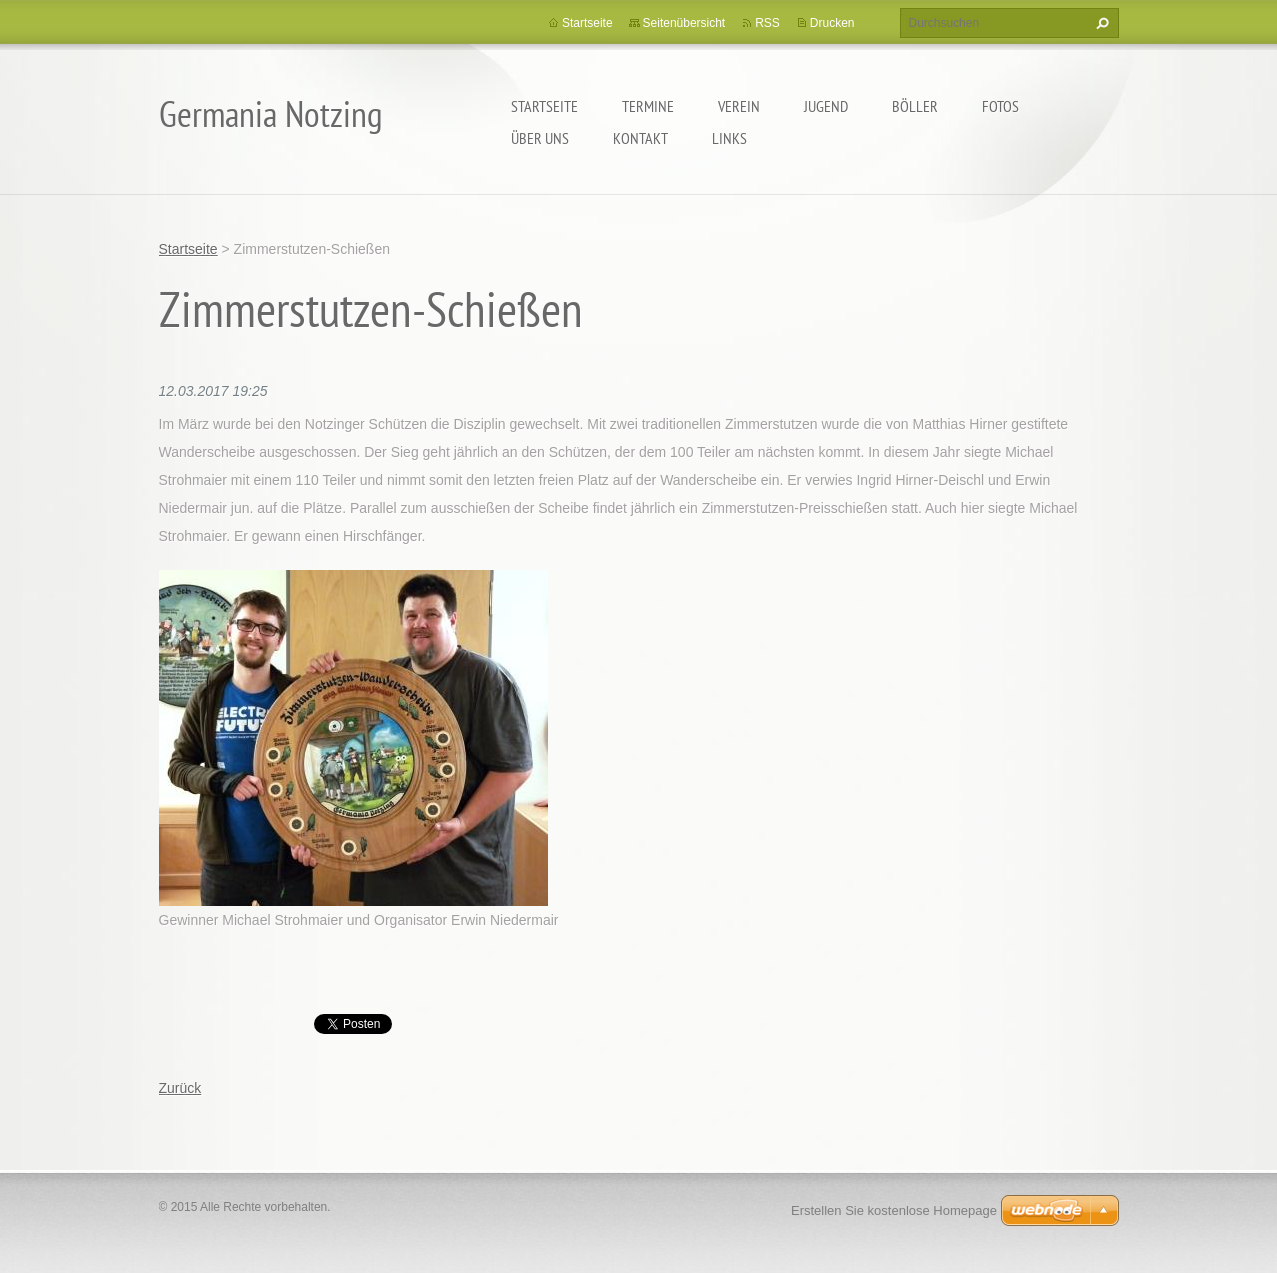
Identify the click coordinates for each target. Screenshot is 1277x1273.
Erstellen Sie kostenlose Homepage (894, 1210)
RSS (767, 23)
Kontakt (640, 138)
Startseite (544, 106)
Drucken (832, 23)
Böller (915, 106)
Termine (648, 106)
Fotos (1000, 106)
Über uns (540, 138)
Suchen (1100, 23)
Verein (739, 106)
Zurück (180, 1088)
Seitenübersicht (684, 23)
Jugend (826, 106)
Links (729, 138)
